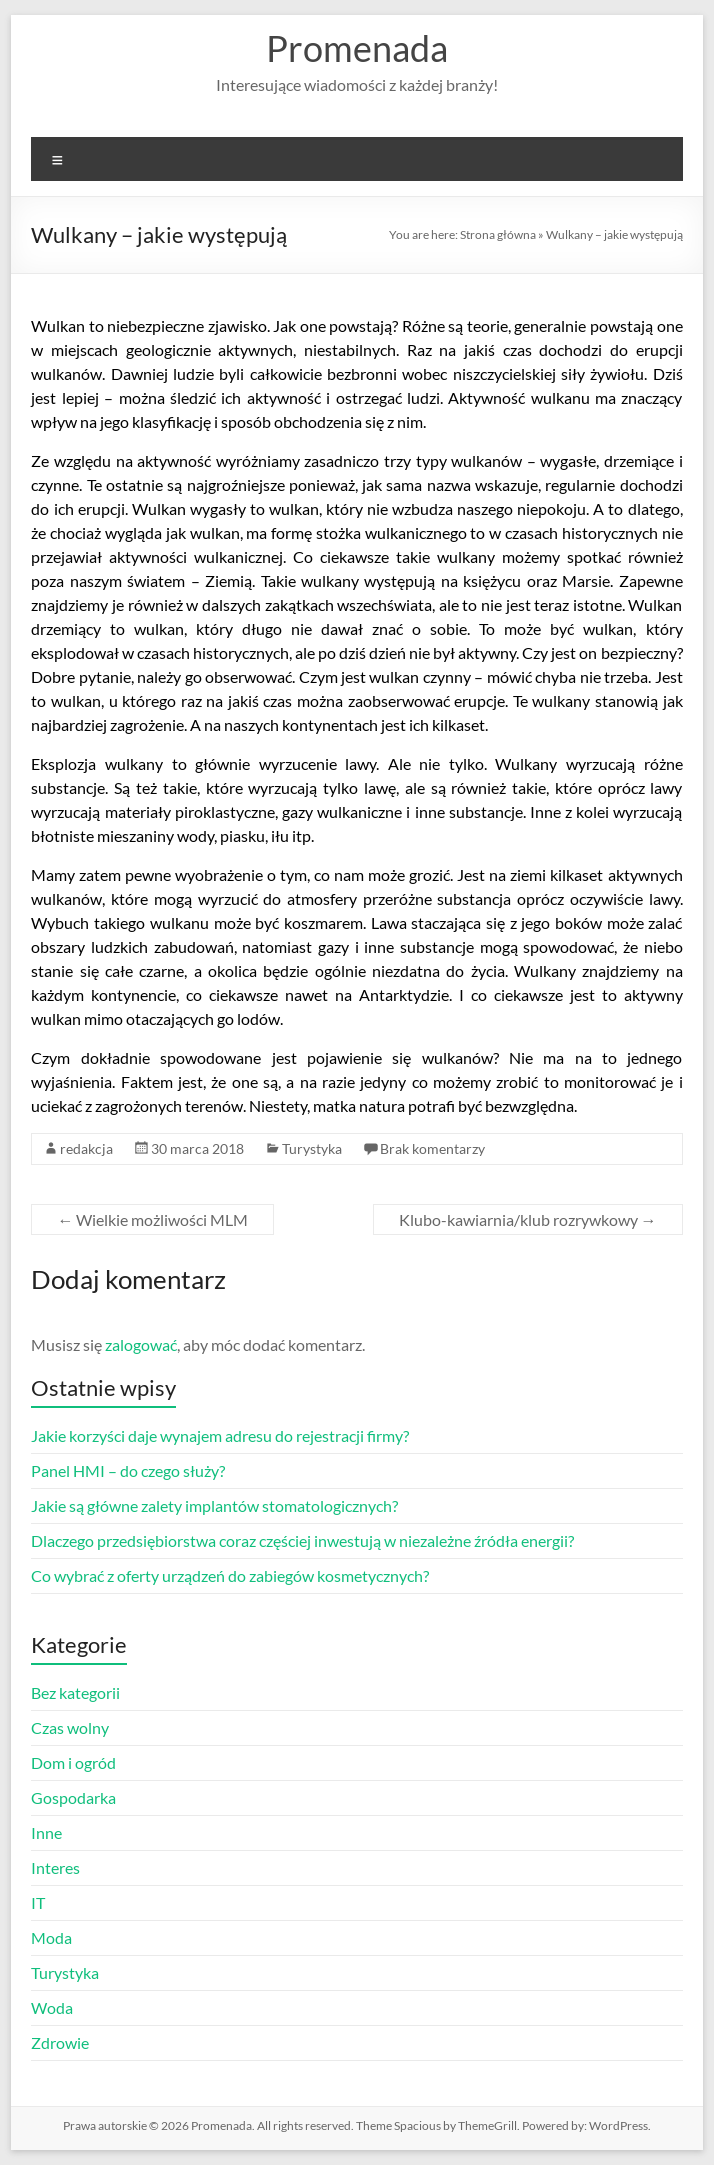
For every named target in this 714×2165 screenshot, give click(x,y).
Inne (46, 1832)
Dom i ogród (73, 1762)
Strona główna (498, 234)
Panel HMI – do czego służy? (128, 1470)
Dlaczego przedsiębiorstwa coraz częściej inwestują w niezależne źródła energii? (302, 1540)
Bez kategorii (75, 1692)
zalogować (141, 1344)
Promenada (357, 48)
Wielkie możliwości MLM (152, 1219)
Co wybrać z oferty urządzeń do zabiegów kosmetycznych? (230, 1575)
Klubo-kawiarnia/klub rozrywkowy (528, 1219)
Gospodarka (73, 1797)
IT (38, 1902)
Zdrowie (60, 2042)
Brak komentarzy (432, 1148)
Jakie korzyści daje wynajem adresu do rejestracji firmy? (220, 1435)
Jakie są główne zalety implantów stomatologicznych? (214, 1505)
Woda (52, 2007)
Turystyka (312, 1148)
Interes (55, 1867)
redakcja (86, 1148)
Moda (51, 1937)
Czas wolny (70, 1727)
